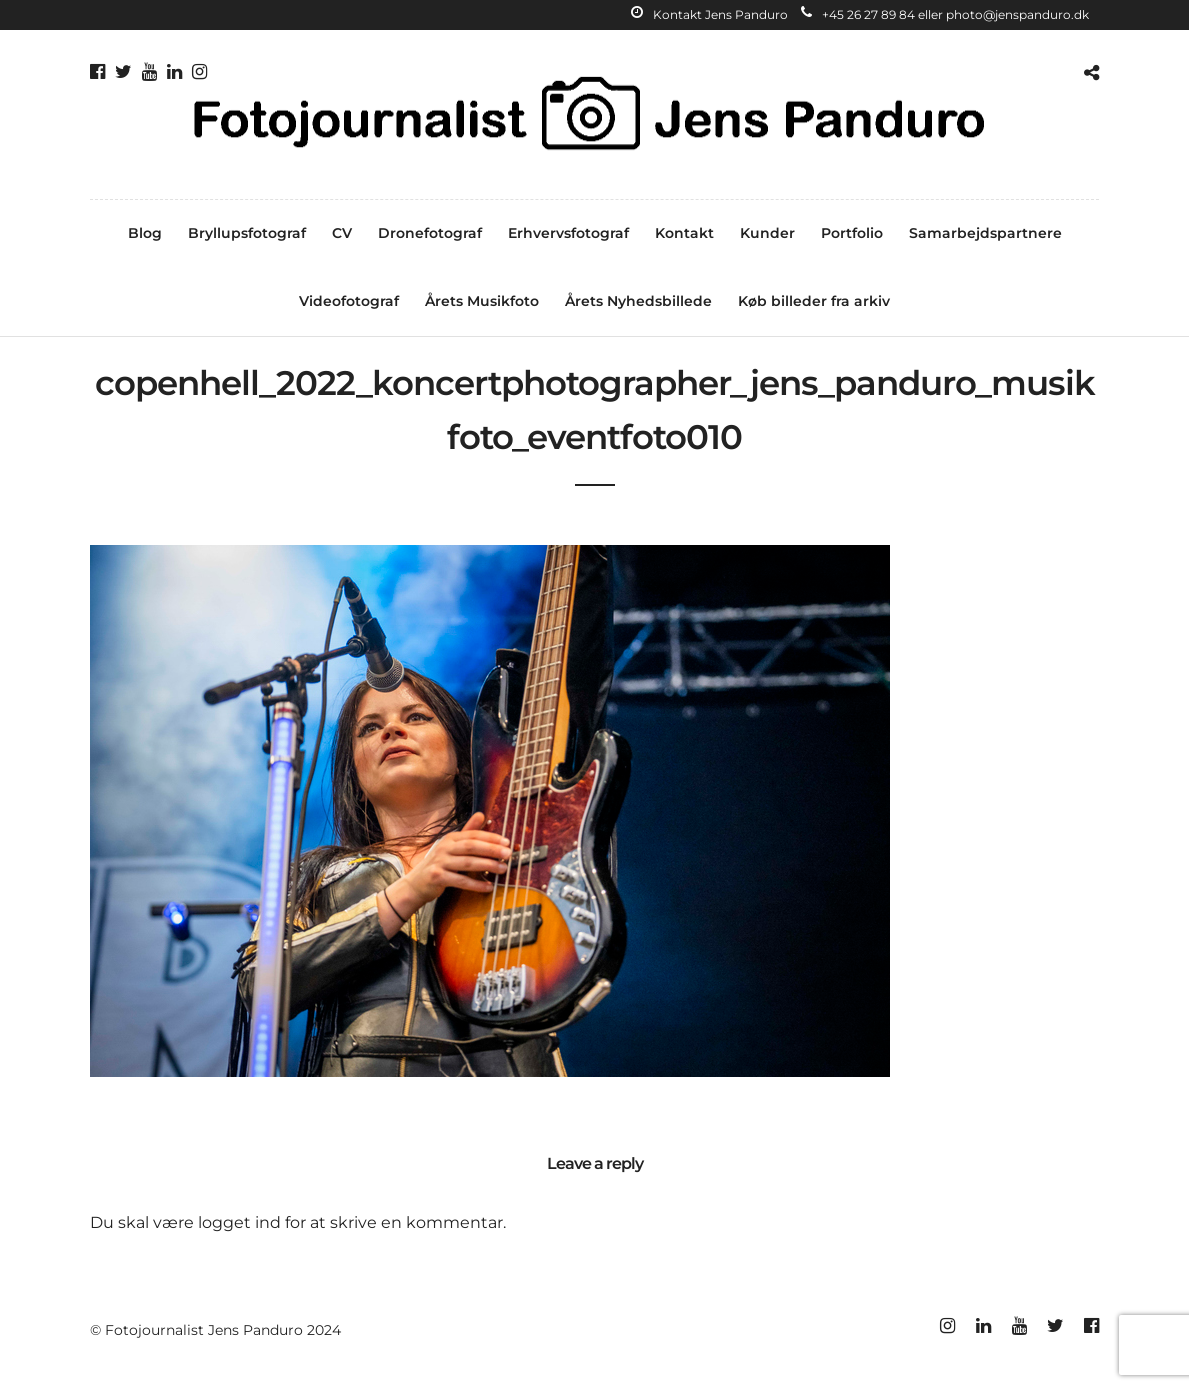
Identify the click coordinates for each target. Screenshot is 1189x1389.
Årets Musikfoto (482, 301)
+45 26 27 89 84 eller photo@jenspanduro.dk (945, 14)
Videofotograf (349, 301)
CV (342, 233)
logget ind (239, 1222)
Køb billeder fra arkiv (814, 301)
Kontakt (684, 233)
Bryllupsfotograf (247, 233)
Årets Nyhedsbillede (638, 301)
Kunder (767, 233)
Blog (145, 233)
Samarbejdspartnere (985, 233)
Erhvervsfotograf (568, 233)
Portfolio (852, 233)
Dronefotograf (430, 233)
